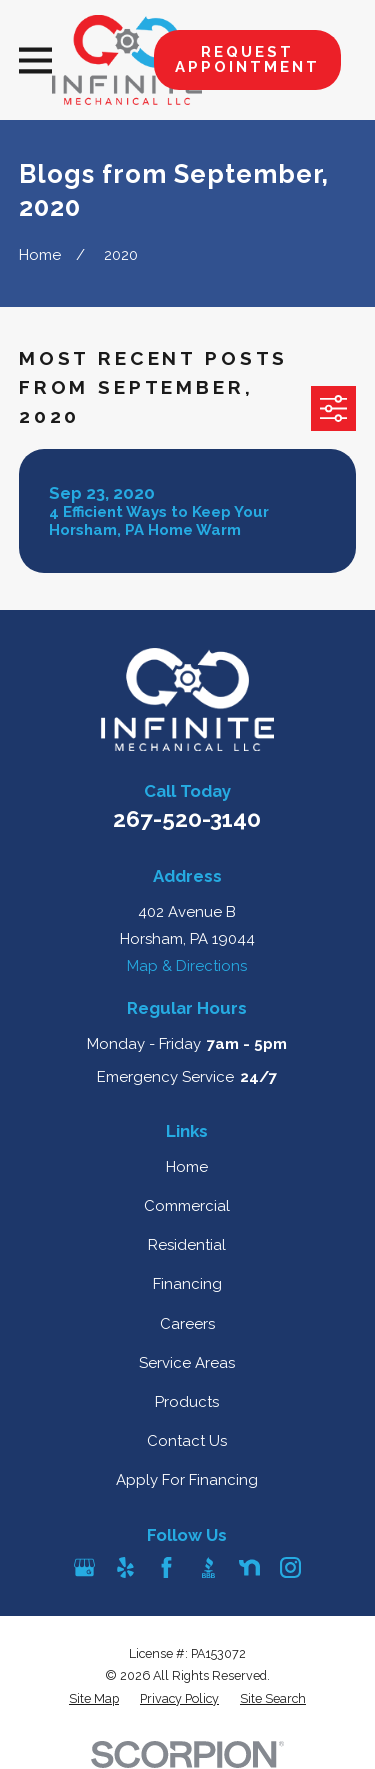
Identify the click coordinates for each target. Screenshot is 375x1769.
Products (187, 1402)
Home (187, 1167)
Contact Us (187, 1441)
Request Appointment (247, 59)
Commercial (187, 1206)
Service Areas (187, 1363)
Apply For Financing (187, 1480)
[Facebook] (166, 1567)
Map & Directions (187, 966)
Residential (187, 1245)
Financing (187, 1284)
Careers (187, 1324)
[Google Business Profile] (84, 1567)
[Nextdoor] (249, 1567)
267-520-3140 (187, 819)
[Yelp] (125, 1567)
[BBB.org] (208, 1567)
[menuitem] (94, 1699)
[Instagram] (290, 1567)
